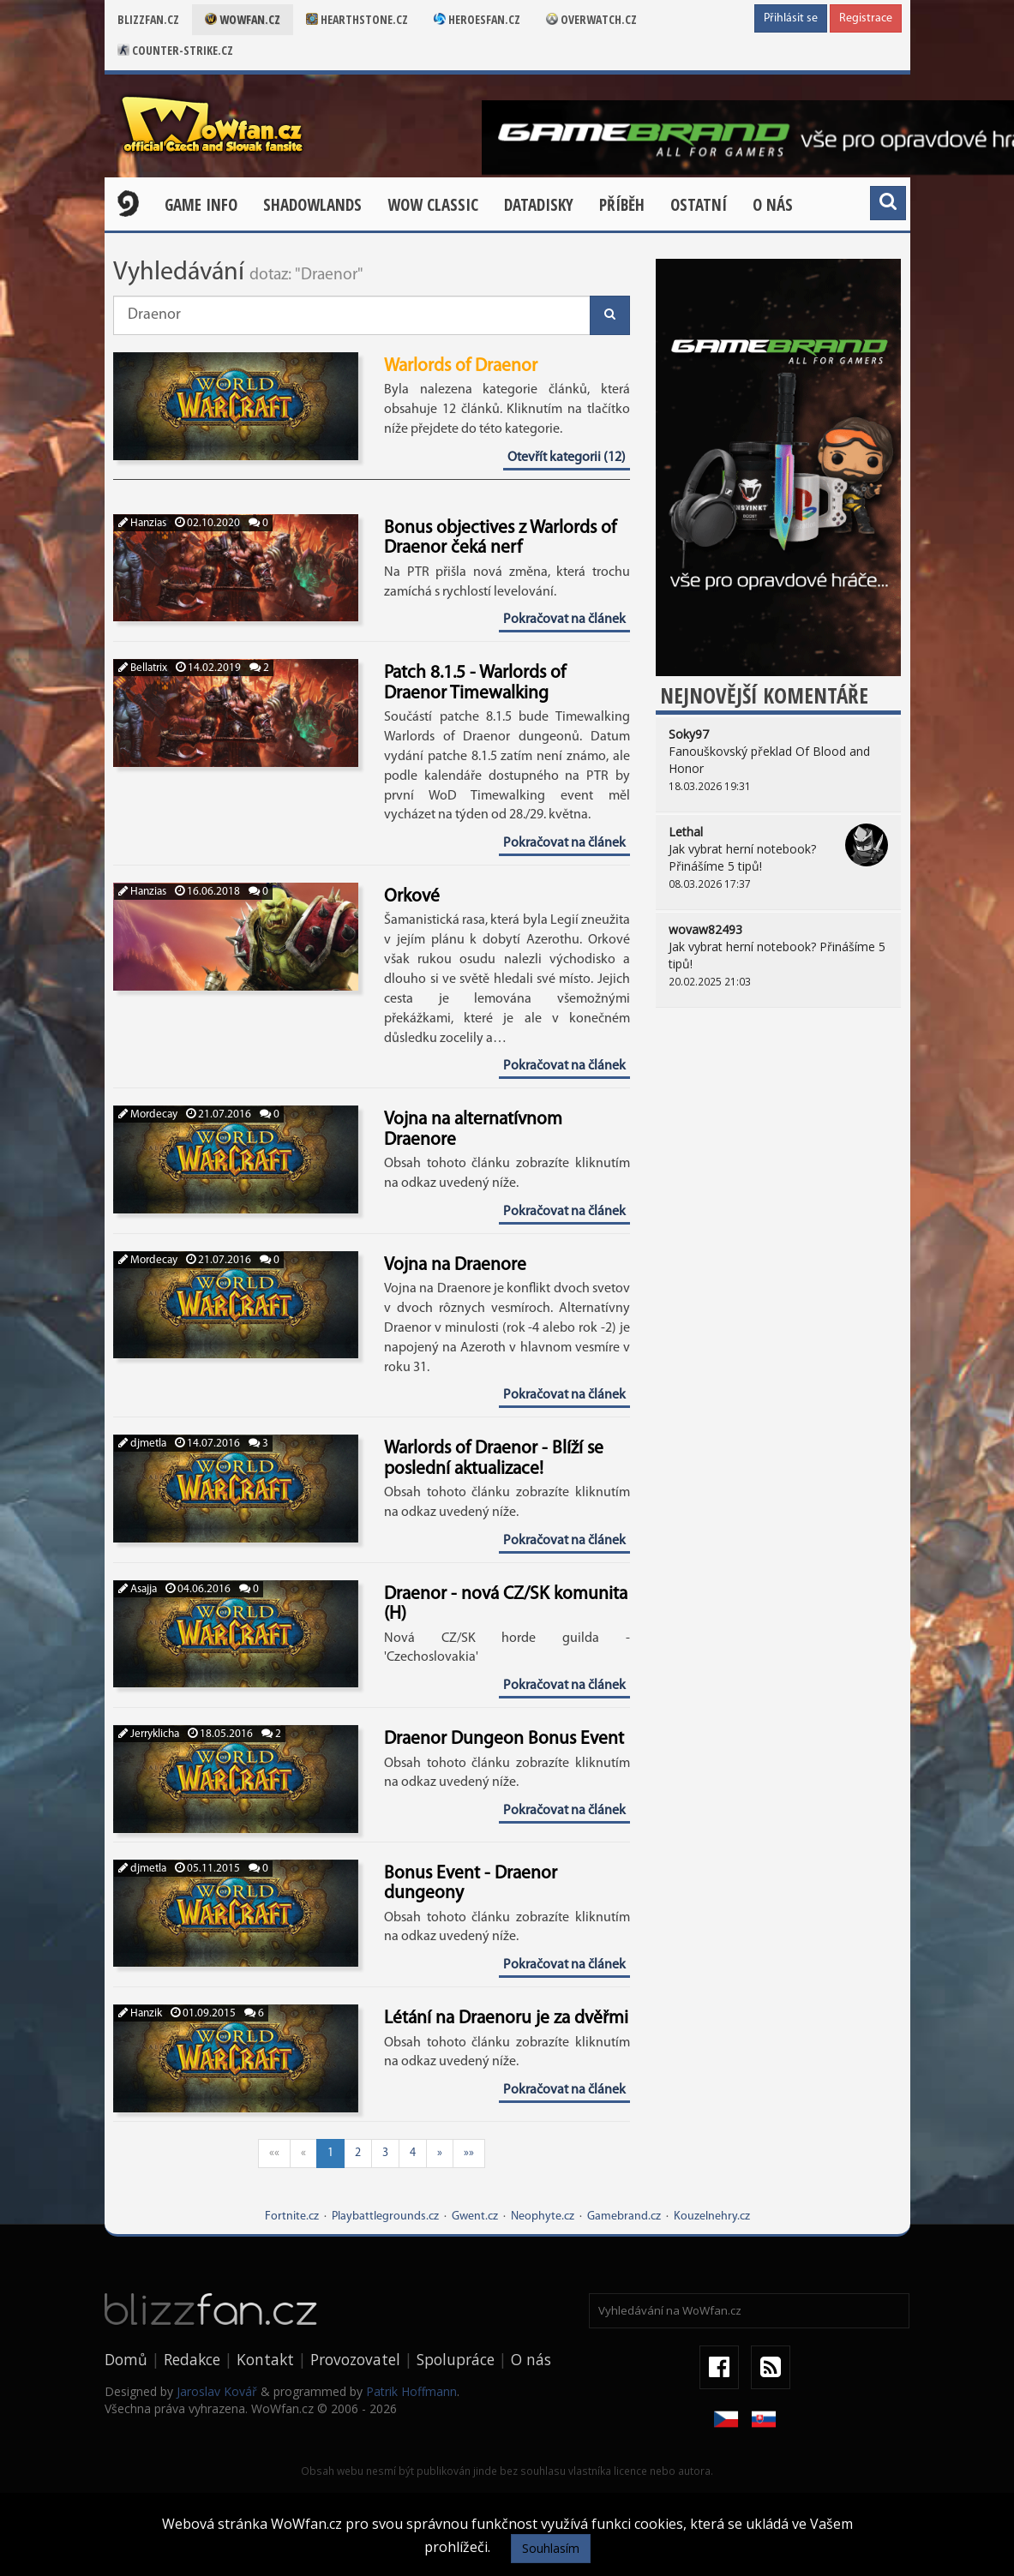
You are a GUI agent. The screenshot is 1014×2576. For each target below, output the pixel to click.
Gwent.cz (475, 2216)
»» (469, 2153)
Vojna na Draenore (455, 1265)
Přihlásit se (791, 18)
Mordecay (147, 1114)
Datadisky (538, 205)
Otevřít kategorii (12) (566, 457)
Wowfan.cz (242, 19)
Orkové (412, 897)
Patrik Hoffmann (411, 2391)
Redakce (192, 2359)
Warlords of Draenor (460, 366)
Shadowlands (312, 205)
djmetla (142, 1443)
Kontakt (265, 2359)
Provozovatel (355, 2359)
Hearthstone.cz (357, 19)
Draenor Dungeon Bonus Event (504, 1739)
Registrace (865, 18)
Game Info (201, 205)
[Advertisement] (779, 1140)
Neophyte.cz (542, 2216)
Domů (126, 2359)
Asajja (137, 1589)
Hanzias (142, 523)
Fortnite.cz (292, 2216)
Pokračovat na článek (564, 619)
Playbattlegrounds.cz (385, 2216)
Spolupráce (456, 2359)
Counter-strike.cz (175, 50)
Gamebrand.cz (624, 2216)
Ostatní (698, 205)
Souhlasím (550, 2548)
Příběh (622, 205)
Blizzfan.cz (148, 19)
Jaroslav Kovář (217, 2391)
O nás (773, 205)
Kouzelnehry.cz (712, 2216)
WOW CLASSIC (432, 205)
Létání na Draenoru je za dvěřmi (506, 2019)
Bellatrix (142, 668)
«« (274, 2153)
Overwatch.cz (591, 19)
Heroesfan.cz (477, 19)
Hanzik (140, 2013)
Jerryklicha (148, 1734)
